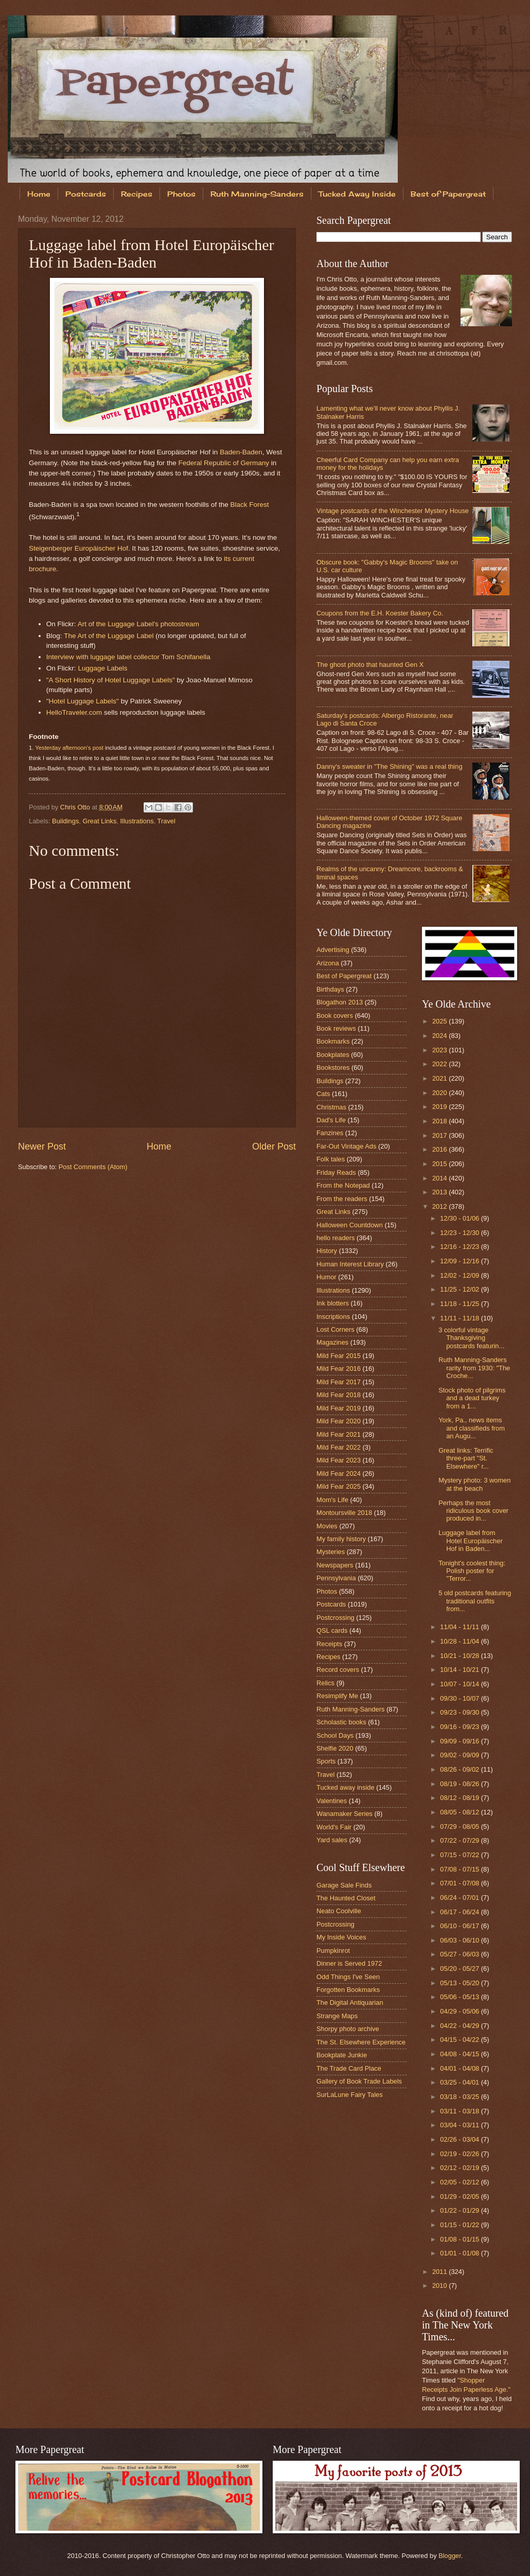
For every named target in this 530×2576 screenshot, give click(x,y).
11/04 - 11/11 (460, 1627)
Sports (325, 1761)
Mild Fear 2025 (338, 1486)
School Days (335, 1735)
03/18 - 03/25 (460, 2097)
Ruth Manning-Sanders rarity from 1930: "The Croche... (474, 1368)
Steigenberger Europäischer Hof (78, 548)
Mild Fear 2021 (338, 1434)
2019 (440, 1106)
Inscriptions (333, 1316)
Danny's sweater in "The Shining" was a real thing (389, 766)
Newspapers (335, 1565)
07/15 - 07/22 (460, 1855)
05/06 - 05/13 (460, 1997)
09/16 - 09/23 (460, 1727)
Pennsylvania (336, 1578)
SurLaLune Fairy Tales (349, 2094)
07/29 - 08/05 (460, 1826)
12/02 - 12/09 (460, 1275)
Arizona (327, 963)
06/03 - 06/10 (460, 1940)
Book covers (334, 1015)
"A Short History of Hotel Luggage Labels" (110, 680)
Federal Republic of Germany (223, 463)
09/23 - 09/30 (460, 1712)
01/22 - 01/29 (460, 2210)
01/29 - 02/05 (460, 2196)
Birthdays (330, 989)
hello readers (335, 1238)
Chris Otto (76, 807)
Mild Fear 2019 (338, 1408)
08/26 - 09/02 (460, 1769)
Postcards (85, 193)
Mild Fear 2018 (338, 1395)
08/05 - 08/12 (460, 1812)
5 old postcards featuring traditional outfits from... (474, 1601)
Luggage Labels (102, 668)
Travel (166, 821)
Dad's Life (331, 1120)
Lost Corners (335, 1329)
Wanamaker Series (344, 1814)
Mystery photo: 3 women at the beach (474, 1484)
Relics (325, 1683)
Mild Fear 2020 (338, 1421)
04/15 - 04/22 (460, 2039)
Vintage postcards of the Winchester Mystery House (392, 511)
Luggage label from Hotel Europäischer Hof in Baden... (470, 1540)
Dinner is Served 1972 (349, 1963)
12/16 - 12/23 (460, 1246)
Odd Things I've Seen (348, 1977)
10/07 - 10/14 (460, 1684)
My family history (341, 1539)
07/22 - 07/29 (460, 1840)
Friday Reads (336, 1172)
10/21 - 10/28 (460, 1656)
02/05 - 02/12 (460, 2182)
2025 (440, 1021)
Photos (181, 193)
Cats (323, 1094)
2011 (440, 2271)
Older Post (274, 1146)
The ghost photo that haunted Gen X (369, 664)
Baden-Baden (241, 452)
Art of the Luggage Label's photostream (138, 624)
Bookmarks (332, 1041)
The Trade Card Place (348, 2068)
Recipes (136, 193)
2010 (440, 2285)
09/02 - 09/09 (460, 1755)
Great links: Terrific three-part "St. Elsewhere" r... (465, 1458)
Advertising (332, 950)
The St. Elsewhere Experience (360, 2042)
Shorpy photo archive (347, 2029)
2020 (440, 1093)
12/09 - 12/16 (460, 1261)
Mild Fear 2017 (338, 1382)
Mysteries (330, 1552)
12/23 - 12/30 (460, 1233)
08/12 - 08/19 (460, 1798)
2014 (440, 1178)
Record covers (337, 1669)
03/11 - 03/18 (460, 2111)
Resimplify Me (337, 1696)
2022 (440, 1064)
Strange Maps (337, 2016)
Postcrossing (335, 1617)
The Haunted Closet (346, 1898)
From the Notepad (343, 1185)
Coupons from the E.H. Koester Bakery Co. (379, 613)
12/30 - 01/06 (460, 1218)
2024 (440, 1035)
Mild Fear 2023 (338, 1460)
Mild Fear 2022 (338, 1447)
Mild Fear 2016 (338, 1368)
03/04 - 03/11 (460, 2125)
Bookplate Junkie (341, 2055)
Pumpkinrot (333, 1950)
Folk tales (330, 1159)
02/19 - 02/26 (460, 2154)
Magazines (332, 1342)
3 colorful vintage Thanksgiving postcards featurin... (471, 1338)
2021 (440, 1078)
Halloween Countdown (349, 1225)
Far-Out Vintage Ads (346, 1146)
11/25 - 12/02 (460, 1289)
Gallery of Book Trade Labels (359, 2081)
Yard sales (331, 1840)
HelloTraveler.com (74, 712)
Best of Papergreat (344, 976)
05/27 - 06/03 (460, 1954)
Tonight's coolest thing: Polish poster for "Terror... (471, 1571)
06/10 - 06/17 (460, 1926)
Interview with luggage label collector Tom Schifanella (128, 657)
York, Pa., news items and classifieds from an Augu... (471, 1428)
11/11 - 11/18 (460, 1318)
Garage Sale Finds (344, 1885)
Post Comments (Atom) (93, 1167)
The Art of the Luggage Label (108, 636)
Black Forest (249, 504)
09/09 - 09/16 (460, 1741)
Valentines (331, 1801)
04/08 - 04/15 (460, 2054)
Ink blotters (332, 1303)
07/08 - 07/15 (460, 1869)
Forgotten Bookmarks (348, 1989)
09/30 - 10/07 (460, 1698)
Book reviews (336, 1028)
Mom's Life (332, 1500)
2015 (440, 1164)
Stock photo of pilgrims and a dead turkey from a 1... (471, 1398)
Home (38, 193)
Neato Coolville (338, 1911)
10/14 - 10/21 (460, 1669)
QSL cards (331, 1630)
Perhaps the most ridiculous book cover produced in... (473, 1511)
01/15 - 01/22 (460, 2225)
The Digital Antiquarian (349, 2002)
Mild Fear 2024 (338, 1473)
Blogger (449, 2556)
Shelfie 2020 (335, 1748)
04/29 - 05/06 (460, 2011)
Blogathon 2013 (339, 1002)
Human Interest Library (350, 1264)
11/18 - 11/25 (460, 1304)
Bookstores (332, 1067)
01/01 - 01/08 (460, 2253)
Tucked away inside (345, 1787)
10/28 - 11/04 (460, 1641)
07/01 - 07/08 (460, 1883)
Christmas (331, 1107)
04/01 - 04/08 (460, 2068)
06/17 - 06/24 (460, 1912)
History (326, 1251)
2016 (440, 1149)
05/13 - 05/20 (460, 1983)
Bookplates (332, 1054)
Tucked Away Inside (357, 193)
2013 (440, 1192)
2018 (440, 1121)
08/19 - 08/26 (460, 1784)
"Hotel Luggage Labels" (82, 701)
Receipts (329, 1644)
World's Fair (333, 1827)
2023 (440, 1050)
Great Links (100, 821)
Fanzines (329, 1133)
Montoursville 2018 (344, 1512)
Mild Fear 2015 (338, 1356)
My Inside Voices (341, 1937)
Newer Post (42, 1146)
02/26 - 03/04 (460, 2139)
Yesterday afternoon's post (69, 748)
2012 (440, 1206)
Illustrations (137, 821)
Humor (326, 1277)
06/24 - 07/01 (460, 1897)
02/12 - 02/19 (460, 2168)
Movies (327, 1526)
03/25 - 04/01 (460, 2082)
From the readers (341, 1199)
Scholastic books (341, 1722)
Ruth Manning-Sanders (257, 193)
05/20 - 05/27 (460, 1968)
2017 (440, 1135)
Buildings (65, 821)
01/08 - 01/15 (460, 2239)
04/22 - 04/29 (460, 2026)
